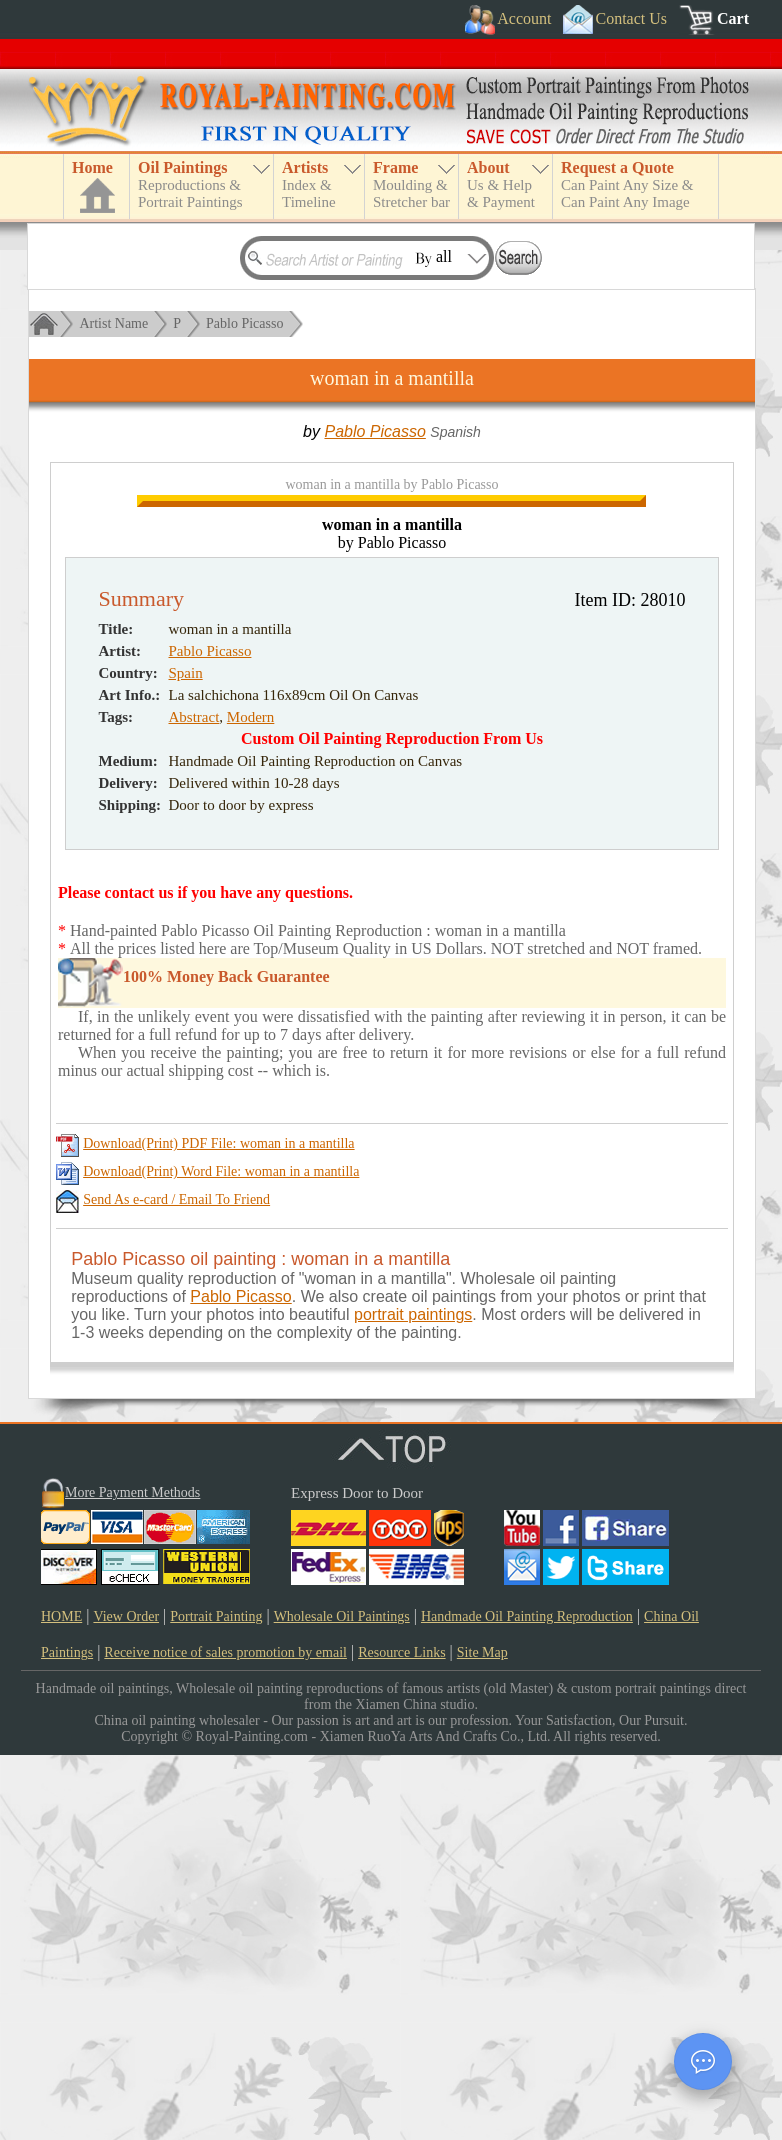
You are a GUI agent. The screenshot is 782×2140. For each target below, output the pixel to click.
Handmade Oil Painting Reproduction (527, 2001)
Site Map (482, 2037)
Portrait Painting (216, 2001)
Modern (251, 1102)
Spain (186, 1058)
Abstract (194, 1102)
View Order (126, 2001)
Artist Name (113, 323)
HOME (61, 2001)
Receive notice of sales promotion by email (225, 2037)
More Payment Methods (132, 1877)
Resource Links (401, 2037)
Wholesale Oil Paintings (342, 2001)
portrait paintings (413, 1699)
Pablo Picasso (244, 323)
